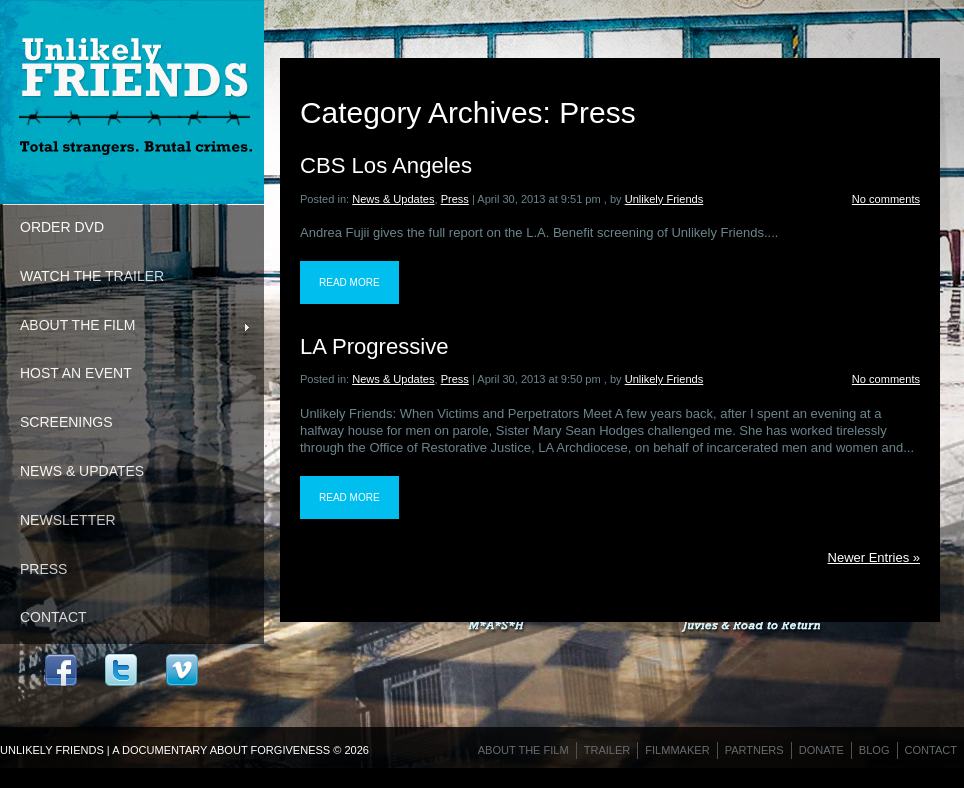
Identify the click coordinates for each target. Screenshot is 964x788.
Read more (349, 282)
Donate (821, 750)
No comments (886, 199)
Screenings (66, 422)
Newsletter (68, 520)
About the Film (124, 326)
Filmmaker (677, 750)
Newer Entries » (874, 557)
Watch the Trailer (92, 276)
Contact (53, 617)
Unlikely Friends (664, 199)
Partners (754, 750)
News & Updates (82, 471)
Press (43, 569)
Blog (874, 750)
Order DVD (62, 227)
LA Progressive (374, 346)
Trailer (607, 750)
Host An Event (76, 373)
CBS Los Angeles (386, 165)
